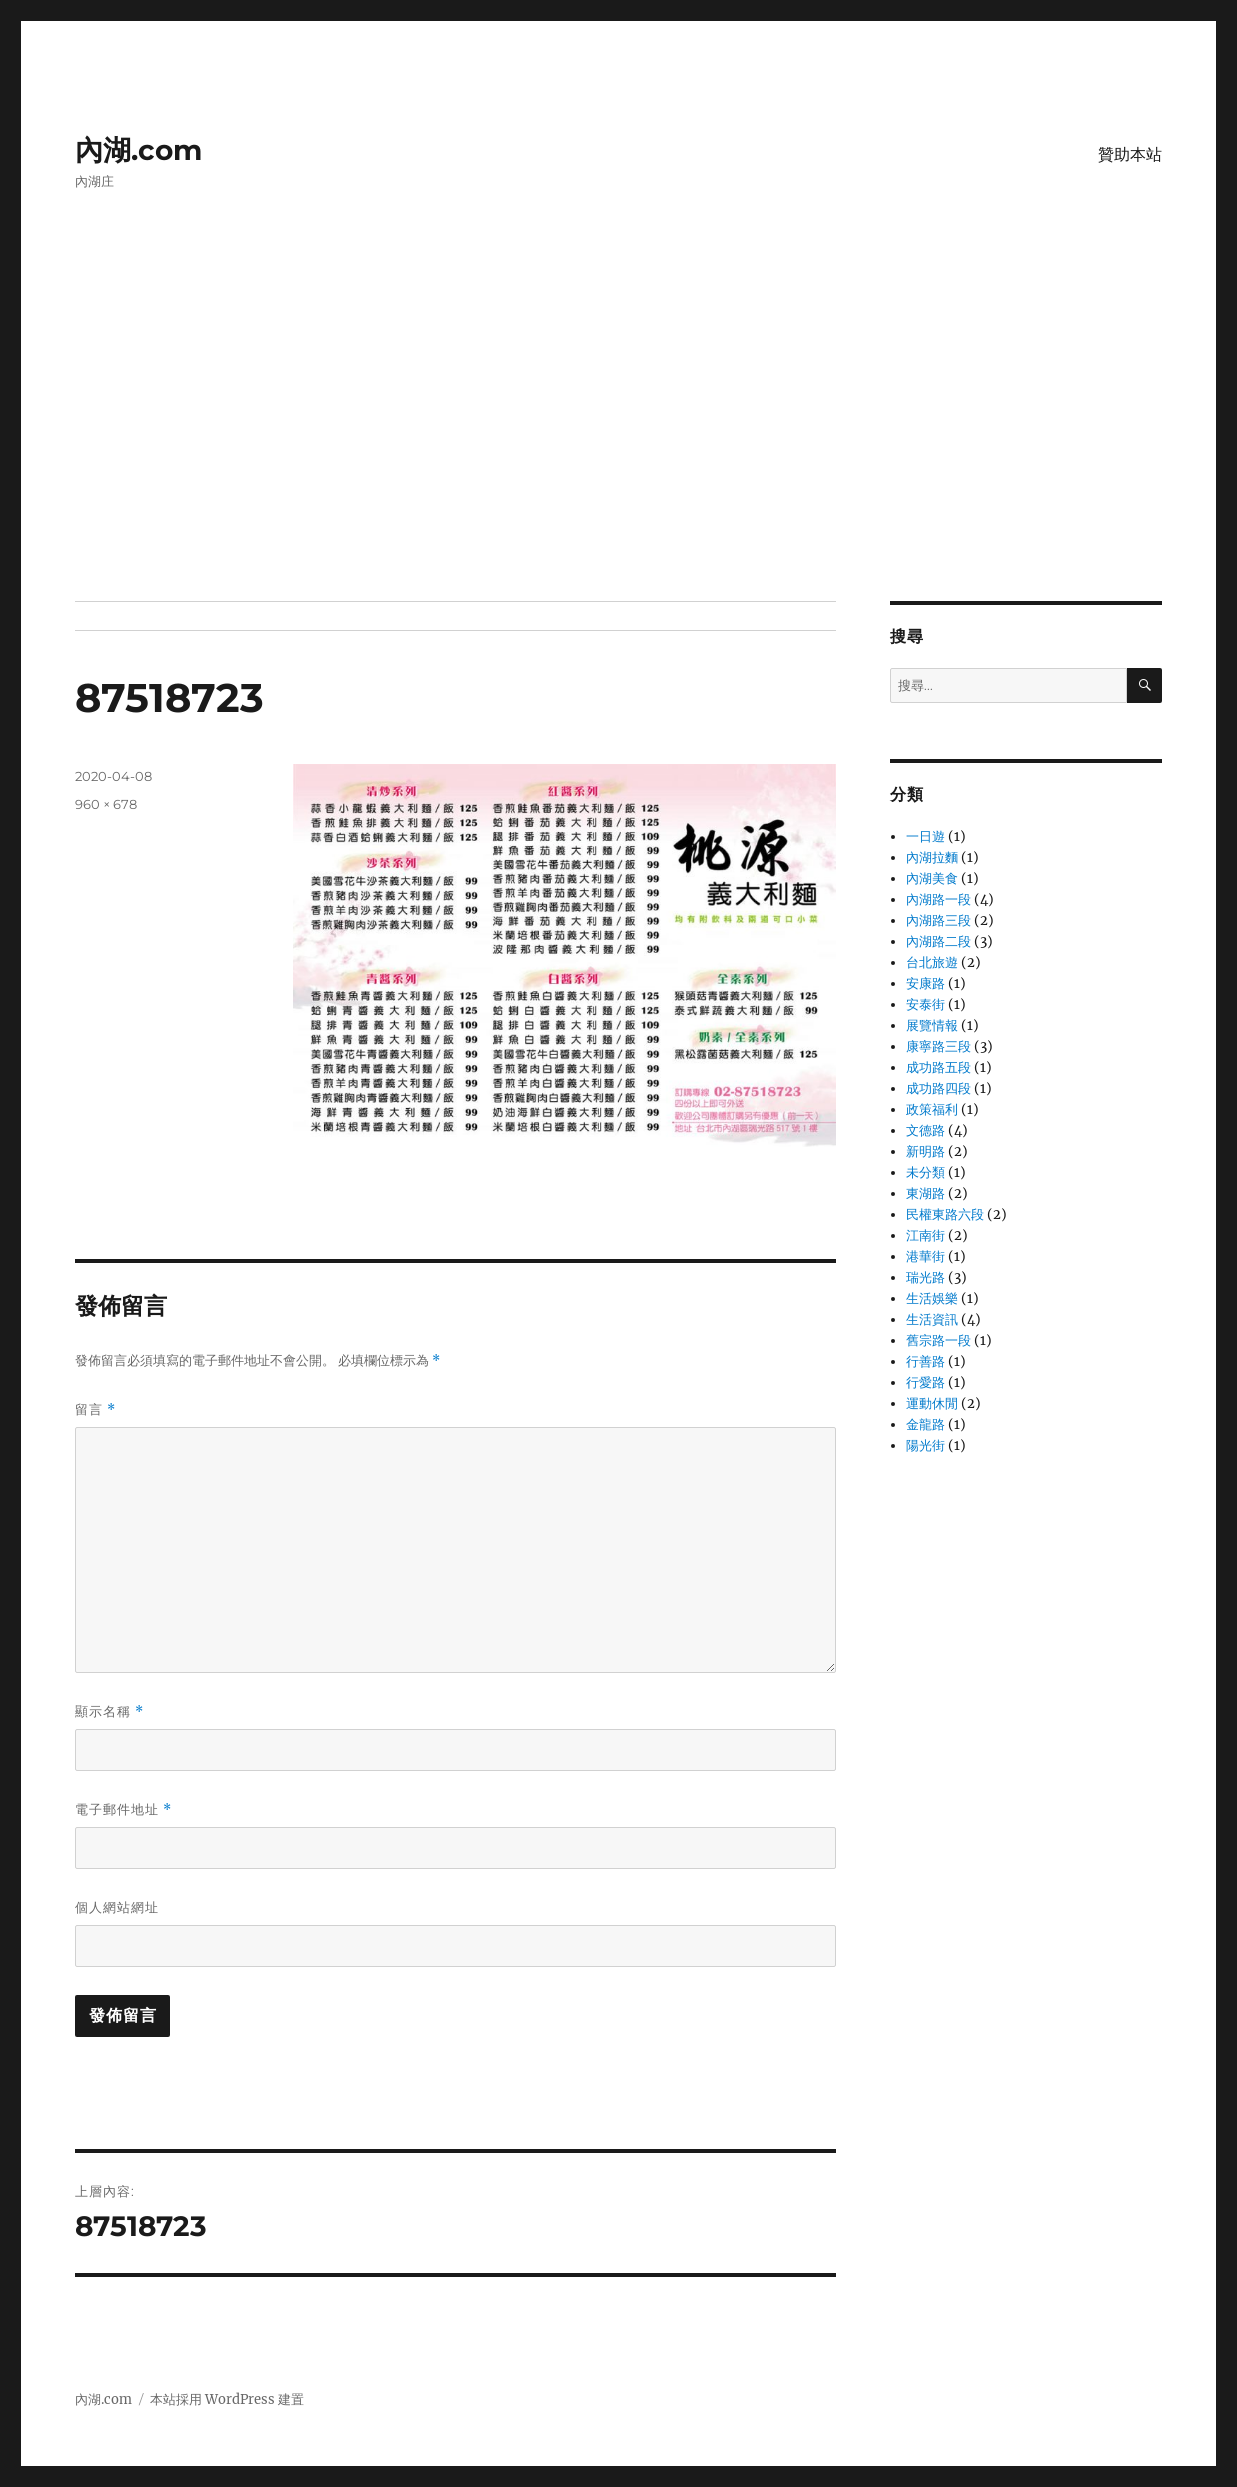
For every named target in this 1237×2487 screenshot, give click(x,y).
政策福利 (932, 1109)
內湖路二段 (938, 941)
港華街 (925, 1256)
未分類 (925, 1172)
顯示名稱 (109, 1711)
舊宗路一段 (938, 1340)
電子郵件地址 (123, 1809)
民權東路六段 (945, 1214)
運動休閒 (932, 1403)
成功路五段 (938, 1067)
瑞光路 (925, 1277)
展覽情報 (932, 1025)
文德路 (925, 1130)
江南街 (925, 1235)
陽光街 (925, 1445)
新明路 (925, 1151)
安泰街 (925, 1004)
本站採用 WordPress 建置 (227, 2399)
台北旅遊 (932, 962)
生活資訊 (932, 1319)
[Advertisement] (622, 453)
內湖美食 (932, 878)
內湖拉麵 (932, 857)
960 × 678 (106, 804)
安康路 (925, 983)
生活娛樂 (932, 1298)
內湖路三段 (938, 920)
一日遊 (925, 836)
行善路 (925, 1361)
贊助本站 (1130, 154)
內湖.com (138, 150)
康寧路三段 (938, 1046)
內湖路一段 (938, 899)
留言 (95, 1409)
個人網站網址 (117, 1907)
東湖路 (925, 1193)
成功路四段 (938, 1088)
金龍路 (925, 1424)
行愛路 (925, 1382)
